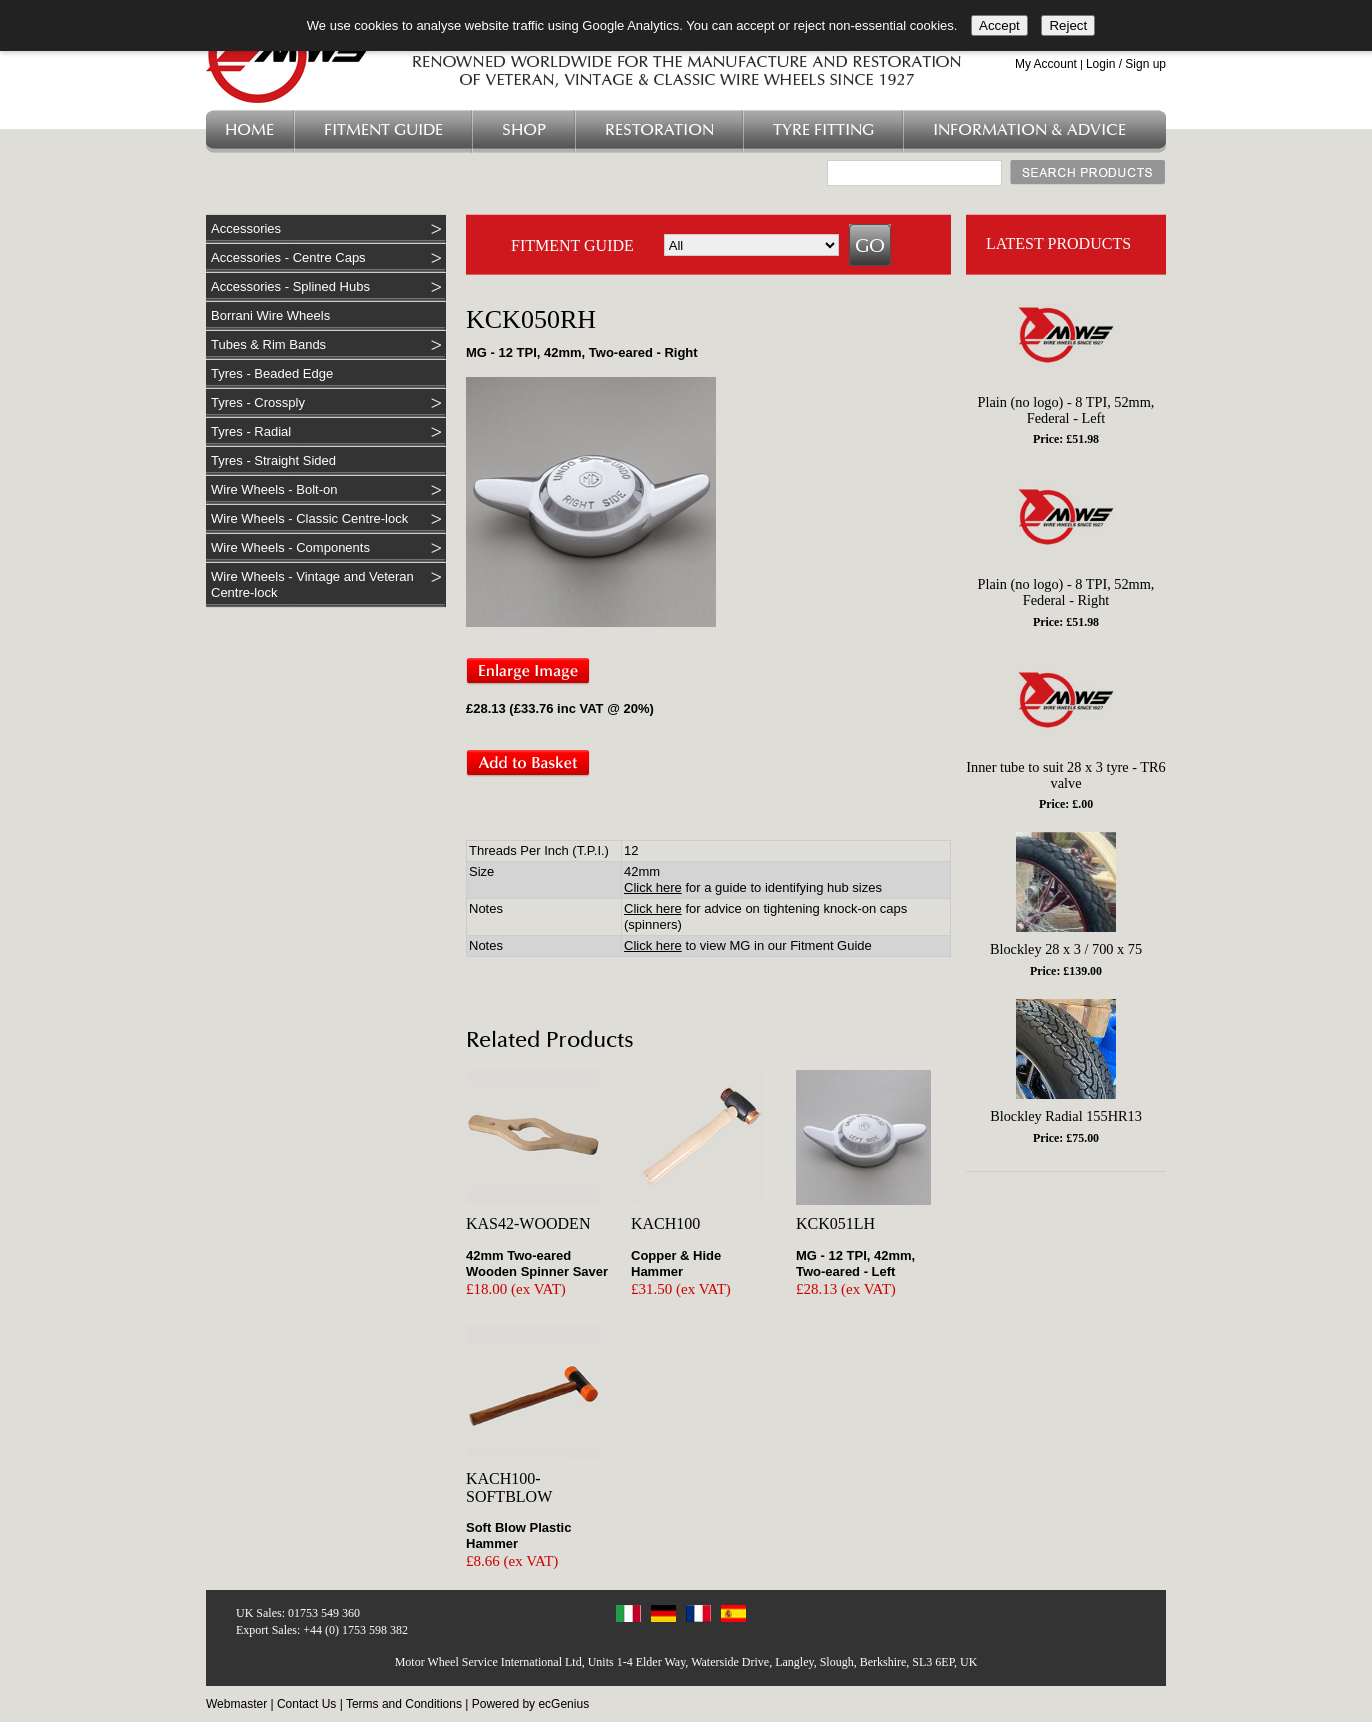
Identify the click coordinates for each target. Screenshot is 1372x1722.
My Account (1046, 64)
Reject (1068, 25)
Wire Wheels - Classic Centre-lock (309, 518)
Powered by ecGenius (530, 1704)
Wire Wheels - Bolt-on (274, 489)
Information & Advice (1029, 130)
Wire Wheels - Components (290, 547)
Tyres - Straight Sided (273, 460)
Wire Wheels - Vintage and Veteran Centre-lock (312, 584)
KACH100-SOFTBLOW (509, 1487)
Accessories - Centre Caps (288, 257)
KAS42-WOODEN (528, 1223)
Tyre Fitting (823, 130)
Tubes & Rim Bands (268, 344)
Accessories (246, 228)
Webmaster (236, 1704)
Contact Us (306, 1704)
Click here (653, 887)
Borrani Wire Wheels (270, 315)
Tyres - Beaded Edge (272, 373)
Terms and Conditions (404, 1704)
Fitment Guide (383, 130)
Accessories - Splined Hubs (290, 286)
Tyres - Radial (251, 431)
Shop (524, 130)
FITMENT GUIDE (572, 245)
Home (249, 130)
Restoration (659, 130)
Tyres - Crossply (258, 402)
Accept (999, 25)
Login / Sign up (1126, 64)
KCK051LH (835, 1223)
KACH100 (665, 1223)
